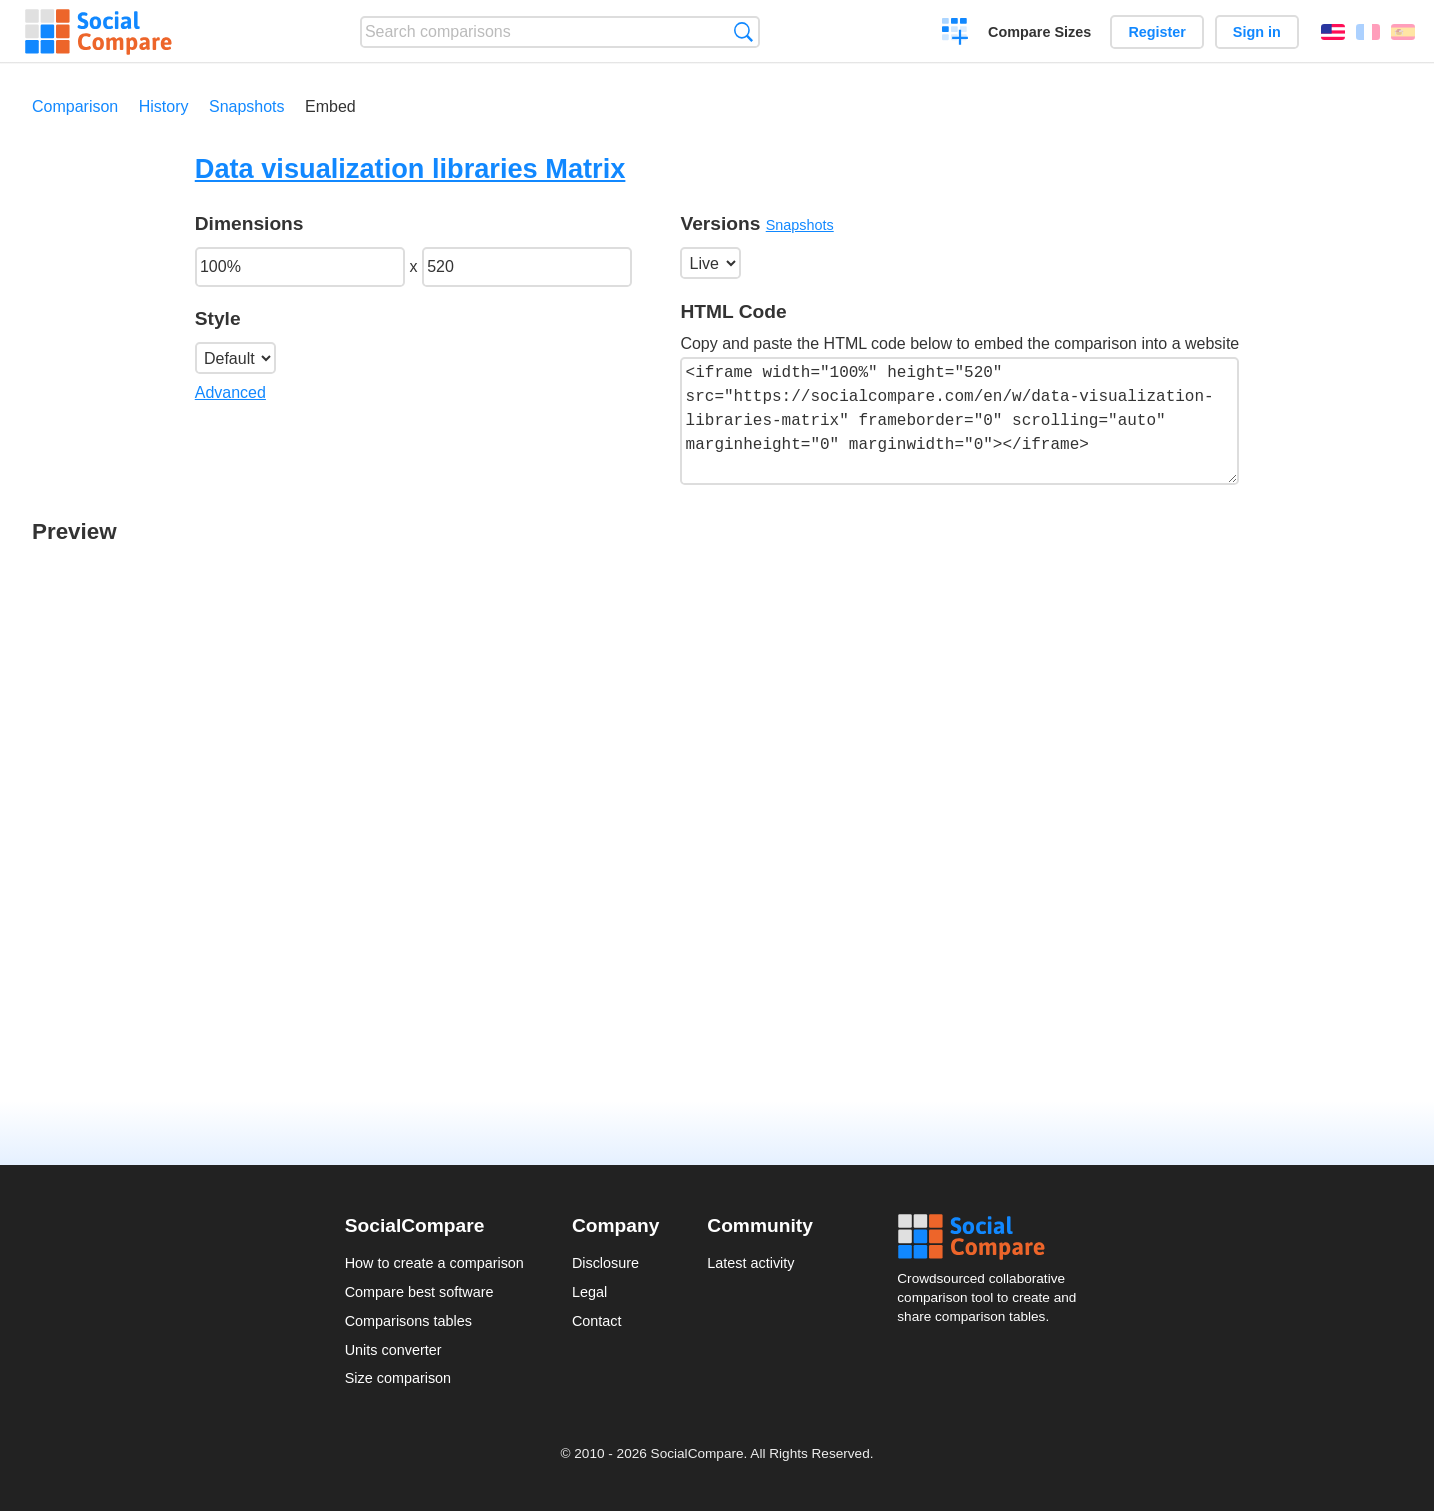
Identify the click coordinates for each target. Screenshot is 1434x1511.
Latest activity (750, 1263)
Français (1368, 32)
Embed (330, 106)
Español (1403, 32)
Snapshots (247, 106)
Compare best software (419, 1292)
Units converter (393, 1350)
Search (743, 31)
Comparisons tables (408, 1321)
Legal (589, 1292)
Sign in (1257, 32)
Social (993, 1237)
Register (1157, 32)
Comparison (75, 106)
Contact (597, 1321)
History (164, 106)
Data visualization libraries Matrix (410, 168)
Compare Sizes (1039, 32)
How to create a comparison (434, 1263)
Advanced (230, 392)
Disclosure (605, 1263)
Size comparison (398, 1378)
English (1333, 32)
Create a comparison (955, 34)
